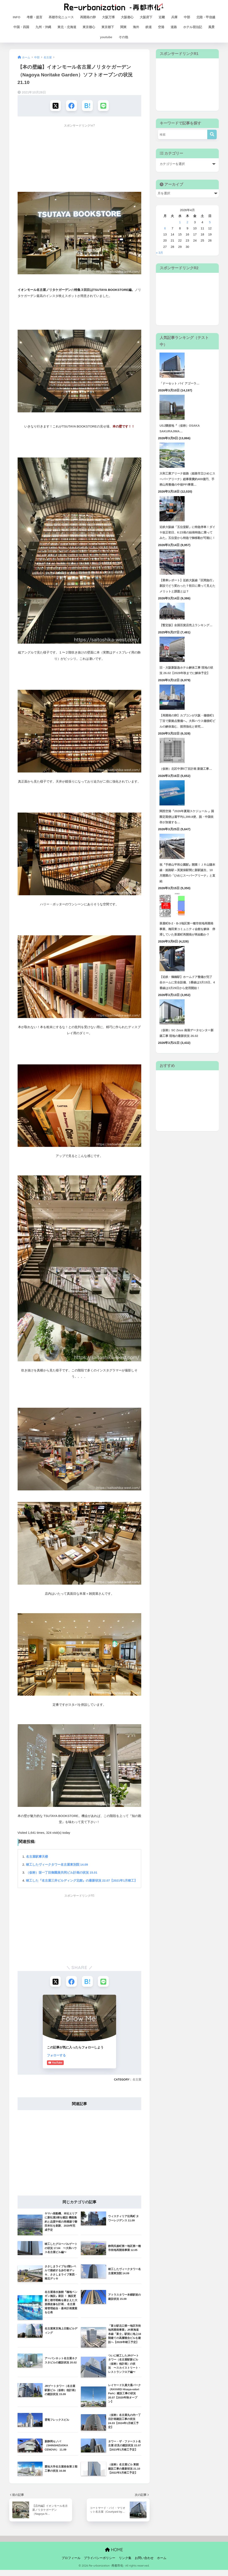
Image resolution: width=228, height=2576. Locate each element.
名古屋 (136, 2085)
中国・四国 (21, 26)
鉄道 (148, 26)
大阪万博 (108, 16)
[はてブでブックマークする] (87, 105)
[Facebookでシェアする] (71, 105)
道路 (174, 26)
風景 (211, 26)
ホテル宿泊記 (192, 26)
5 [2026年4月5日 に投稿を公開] (210, 221)
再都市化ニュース (61, 16)
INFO (16, 16)
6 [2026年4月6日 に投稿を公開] (165, 227)
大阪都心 (127, 16)
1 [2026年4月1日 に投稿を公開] (180, 221)
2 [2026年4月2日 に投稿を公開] (187, 221)
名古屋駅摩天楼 (37, 1856)
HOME (114, 2555)
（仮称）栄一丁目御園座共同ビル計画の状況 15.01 (62, 1872)
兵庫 (174, 16)
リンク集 (125, 2564)
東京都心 (89, 26)
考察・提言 (34, 16)
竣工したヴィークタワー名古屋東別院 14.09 (57, 1864)
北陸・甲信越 (205, 16)
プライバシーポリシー (99, 2564)
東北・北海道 (66, 26)
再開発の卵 (88, 16)
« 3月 (159, 252)
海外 (136, 26)
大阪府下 (146, 16)
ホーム (161, 2564)
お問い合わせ (144, 2564)
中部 (187, 16)
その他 (123, 36)
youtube (106, 36)
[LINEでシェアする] (104, 105)
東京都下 (107, 26)
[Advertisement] (79, 159)
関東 (123, 26)
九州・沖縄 (43, 26)
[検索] (212, 134)
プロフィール (71, 2564)
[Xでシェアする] (54, 105)
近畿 (162, 16)
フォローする (56, 2061)
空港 (161, 26)
